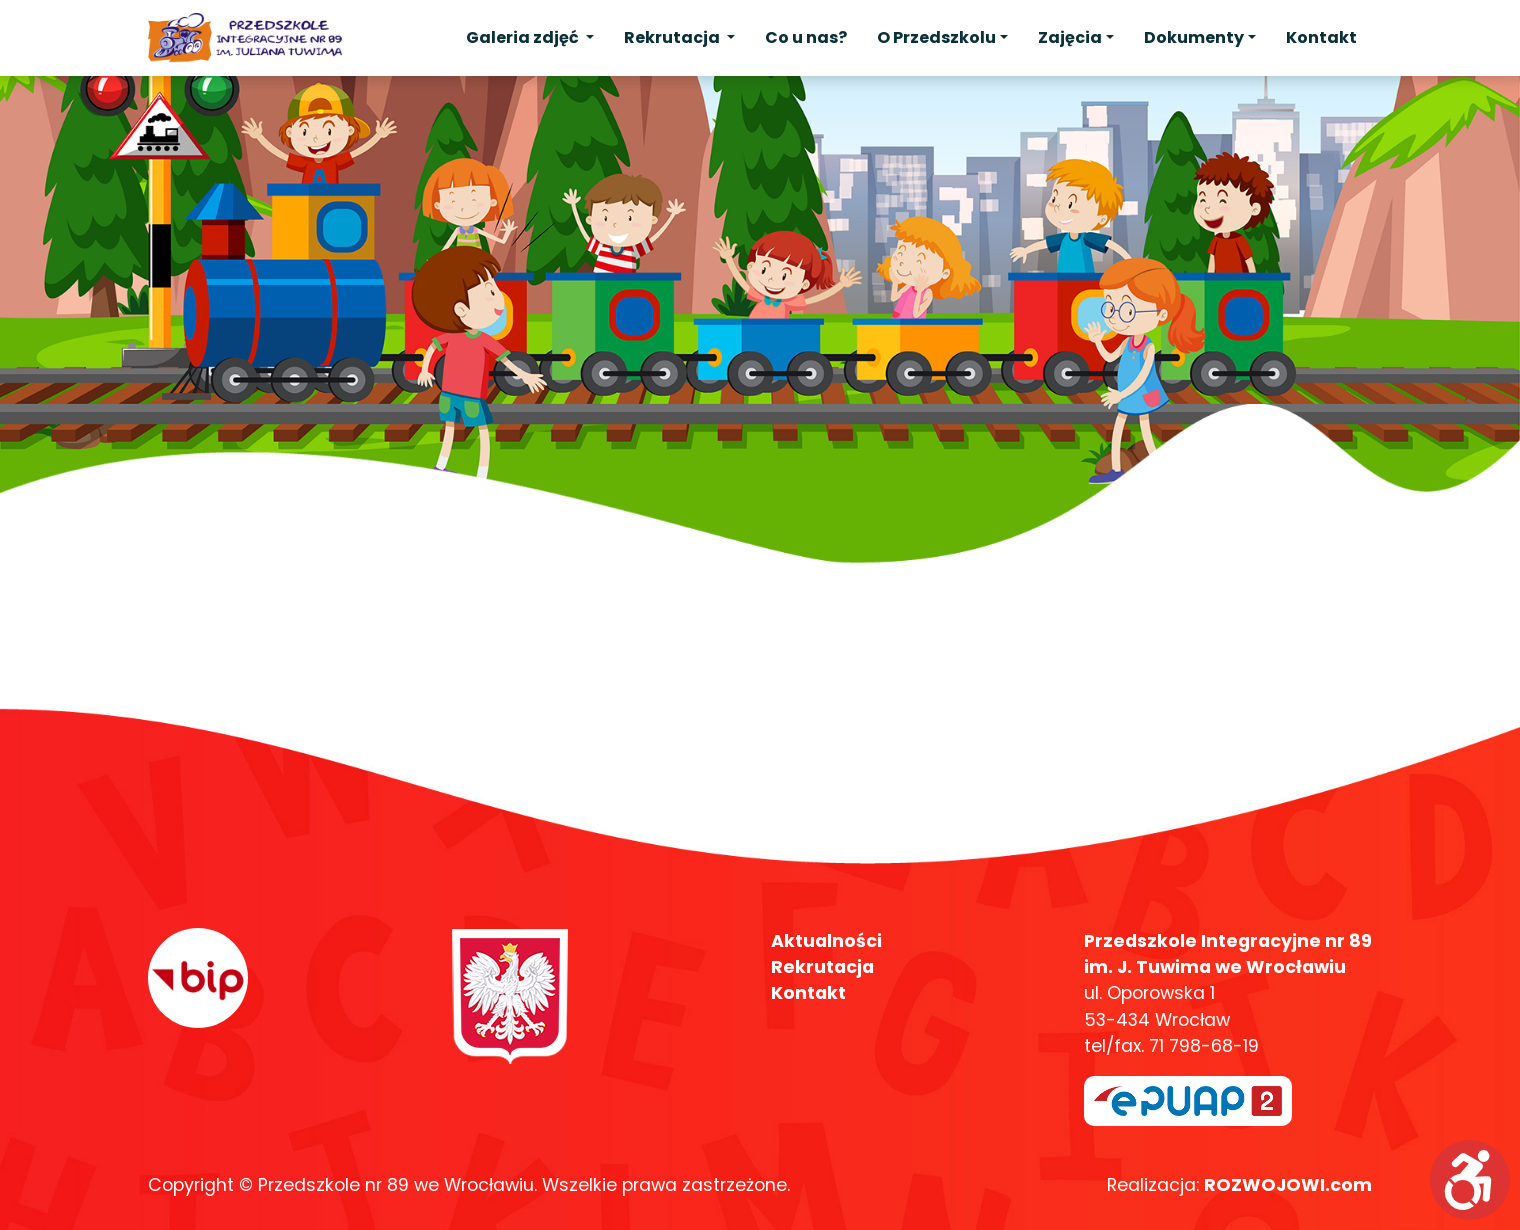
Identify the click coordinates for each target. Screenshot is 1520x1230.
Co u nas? (806, 37)
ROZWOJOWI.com (1288, 1185)
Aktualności (826, 941)
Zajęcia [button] (1070, 37)
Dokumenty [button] (1194, 37)
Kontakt (1321, 37)
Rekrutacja (822, 967)
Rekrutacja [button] (673, 37)
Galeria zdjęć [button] (524, 37)
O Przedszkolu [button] (936, 37)
